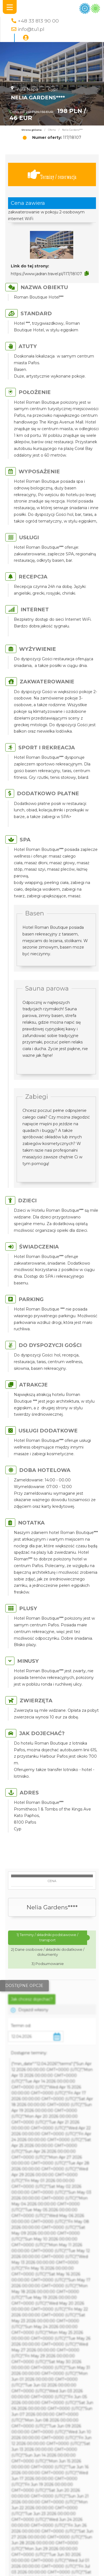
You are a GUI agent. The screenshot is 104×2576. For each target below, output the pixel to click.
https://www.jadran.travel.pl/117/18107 (46, 273)
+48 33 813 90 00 (38, 21)
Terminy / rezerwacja (52, 174)
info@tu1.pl (31, 29)
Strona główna (31, 130)
